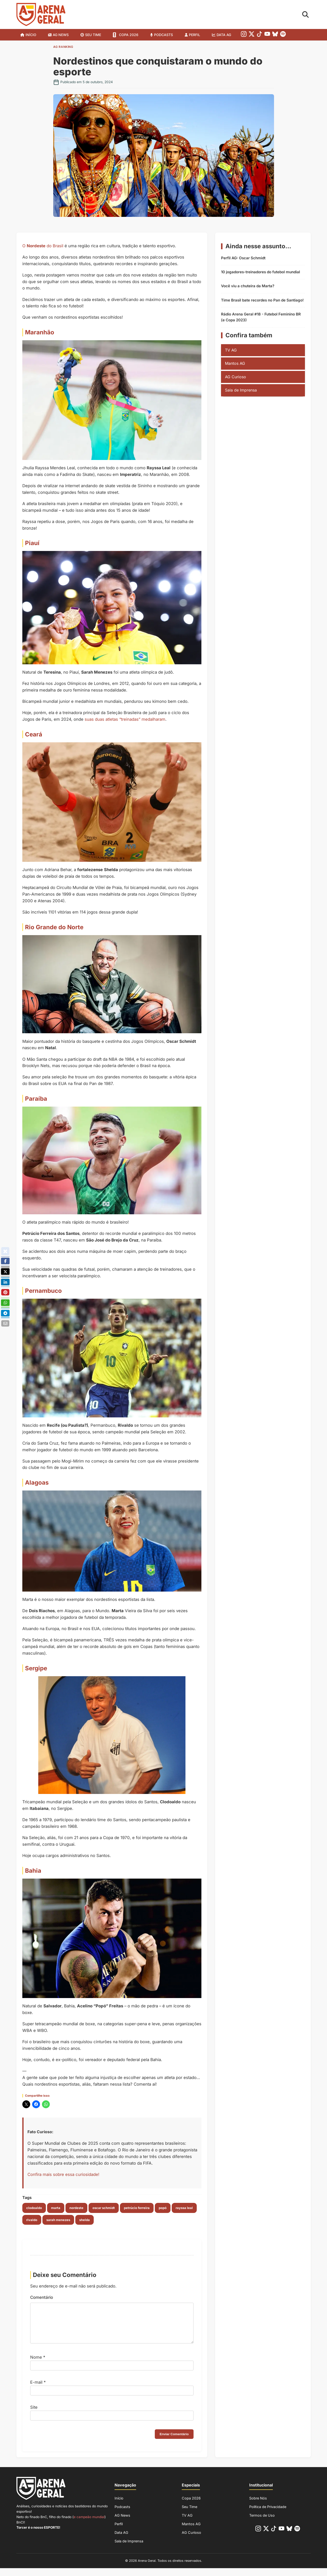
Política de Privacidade (267, 2514)
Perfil (194, 35)
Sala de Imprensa (241, 390)
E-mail (38, 2390)
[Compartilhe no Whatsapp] (5, 1302)
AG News (61, 35)
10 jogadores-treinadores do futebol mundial (260, 272)
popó (163, 2208)
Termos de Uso (262, 2523)
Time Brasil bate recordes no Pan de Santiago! (262, 300)
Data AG (224, 35)
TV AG (231, 350)
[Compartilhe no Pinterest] (5, 1292)
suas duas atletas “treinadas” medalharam (125, 719)
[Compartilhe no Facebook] (5, 1262)
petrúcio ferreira (137, 2208)
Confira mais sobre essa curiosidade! (63, 2174)
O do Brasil (42, 245)
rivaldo (31, 2220)
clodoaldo (34, 2208)
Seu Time (189, 2514)
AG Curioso (235, 376)
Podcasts (163, 35)
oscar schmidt (103, 2208)
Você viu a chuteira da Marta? (247, 286)
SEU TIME (93, 35)
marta (55, 2208)
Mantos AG (235, 363)
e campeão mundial (89, 2525)
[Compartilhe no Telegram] (5, 1312)
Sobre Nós (258, 2506)
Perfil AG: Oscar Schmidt (243, 258)
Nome (37, 2365)
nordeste (76, 2208)
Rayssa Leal (184, 2208)
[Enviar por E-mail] (5, 1322)
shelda (84, 2220)
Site (34, 2415)
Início (31, 35)
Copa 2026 (128, 35)
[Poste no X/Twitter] (5, 1272)
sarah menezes (58, 2220)
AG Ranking (63, 47)
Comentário (41, 2297)
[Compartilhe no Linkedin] (5, 1282)
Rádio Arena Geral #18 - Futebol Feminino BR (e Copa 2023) (261, 317)
